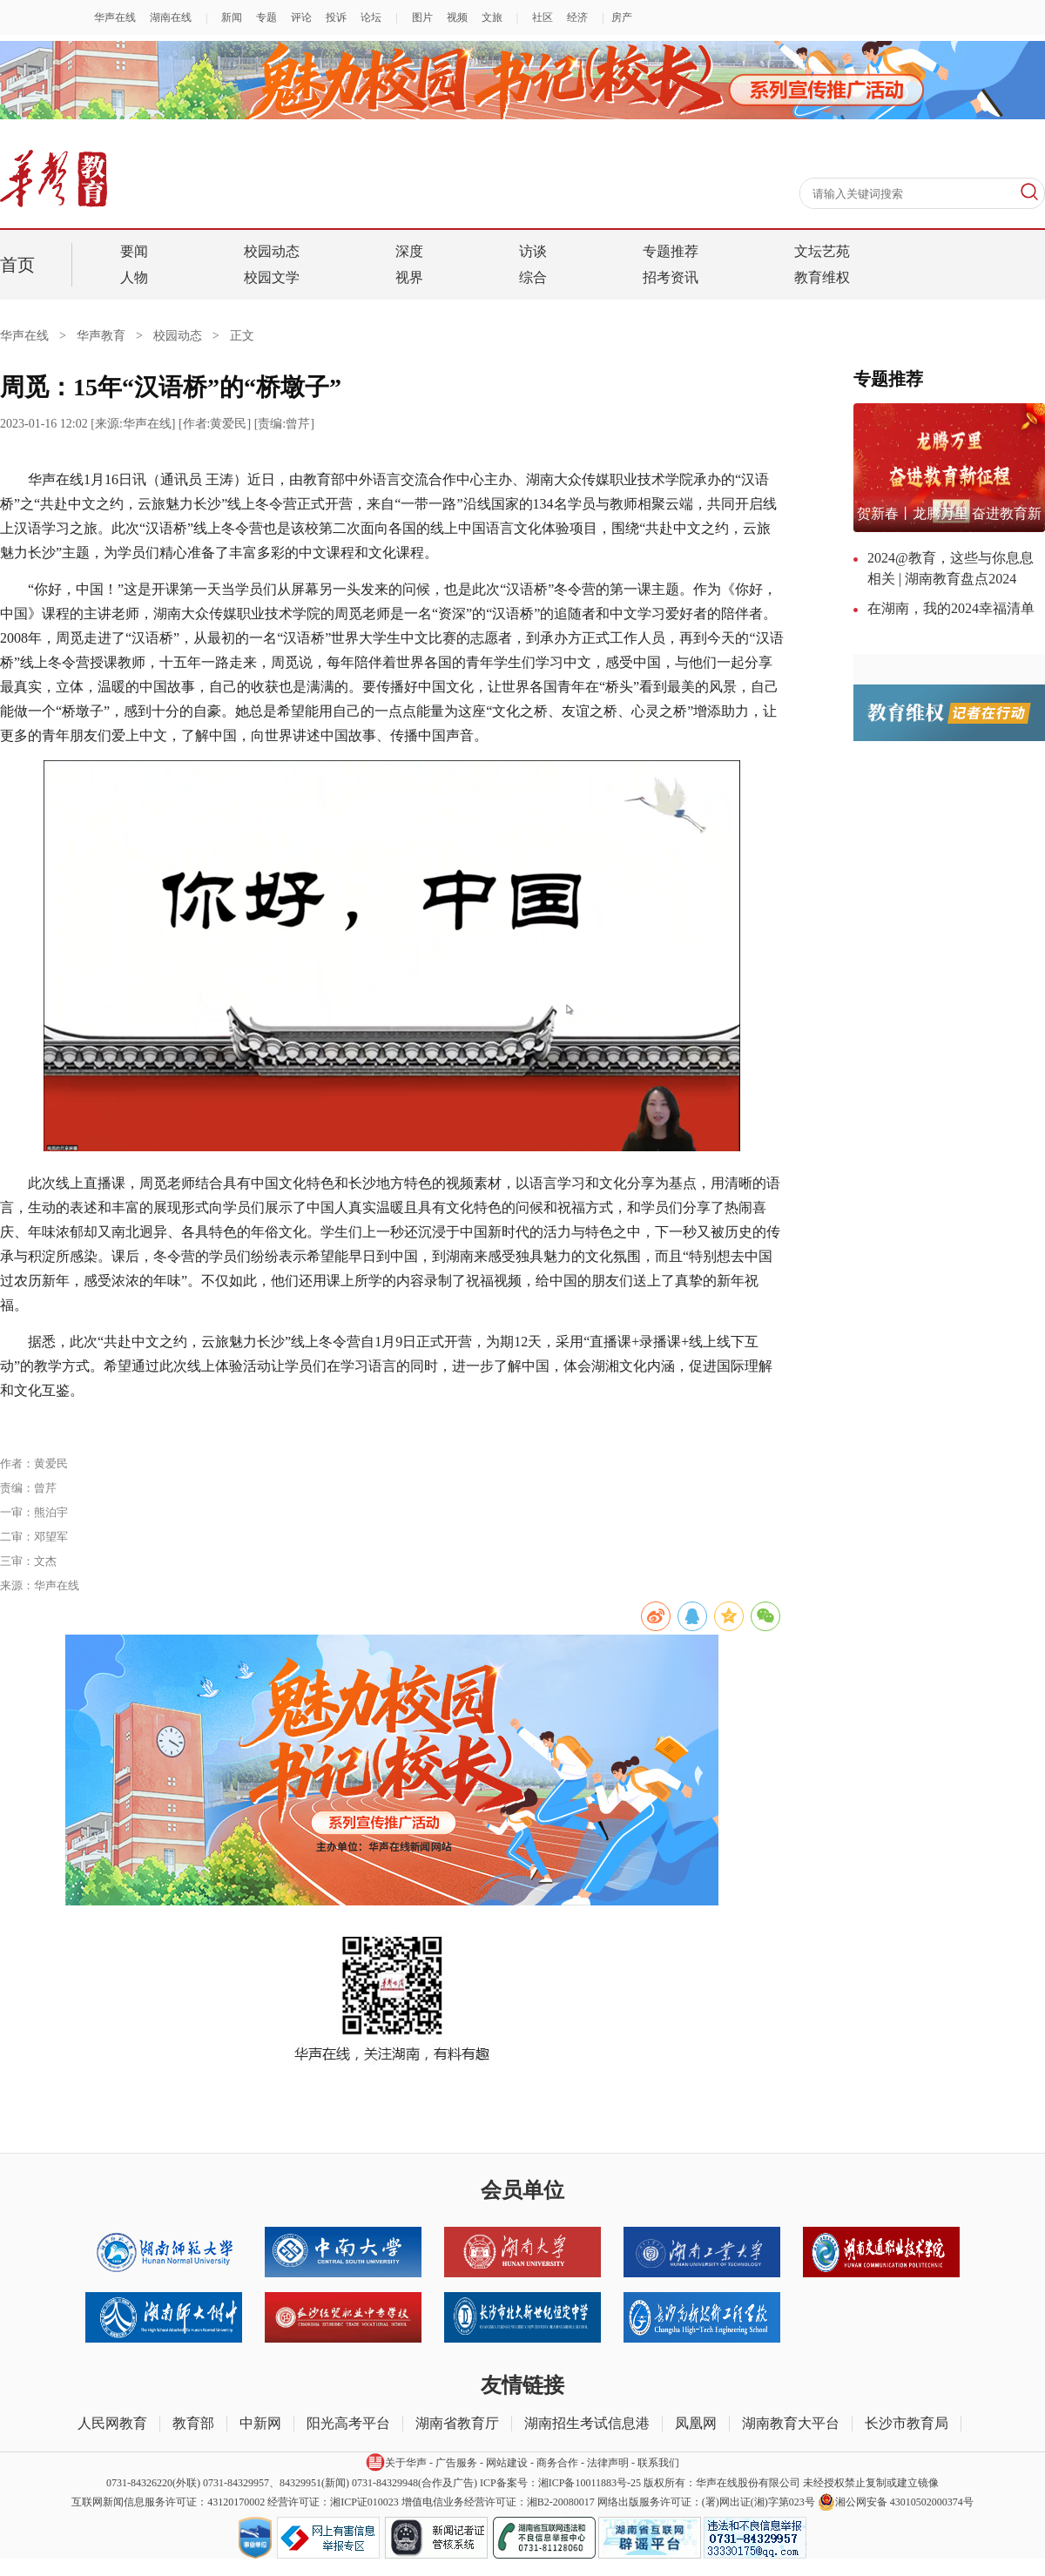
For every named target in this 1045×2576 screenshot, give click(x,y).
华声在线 (38, 335)
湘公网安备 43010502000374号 (896, 2502)
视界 (409, 277)
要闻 (134, 251)
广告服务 (456, 2463)
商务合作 (557, 2463)
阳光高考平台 (348, 2423)
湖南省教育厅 (457, 2423)
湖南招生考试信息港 (587, 2423)
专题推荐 (670, 251)
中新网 (260, 2423)
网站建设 (507, 2463)
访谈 (533, 251)
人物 (134, 277)
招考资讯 (670, 277)
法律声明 (608, 2463)
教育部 (193, 2423)
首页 (17, 264)
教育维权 (822, 277)
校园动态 (272, 251)
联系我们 (658, 2463)
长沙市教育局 (906, 2423)
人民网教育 (112, 2423)
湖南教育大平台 (790, 2423)
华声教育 (101, 335)
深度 (409, 251)
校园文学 (272, 277)
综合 (533, 277)
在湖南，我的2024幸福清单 (951, 608)
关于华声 (396, 2461)
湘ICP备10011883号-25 (589, 2483)
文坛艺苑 (822, 251)
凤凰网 (696, 2423)
